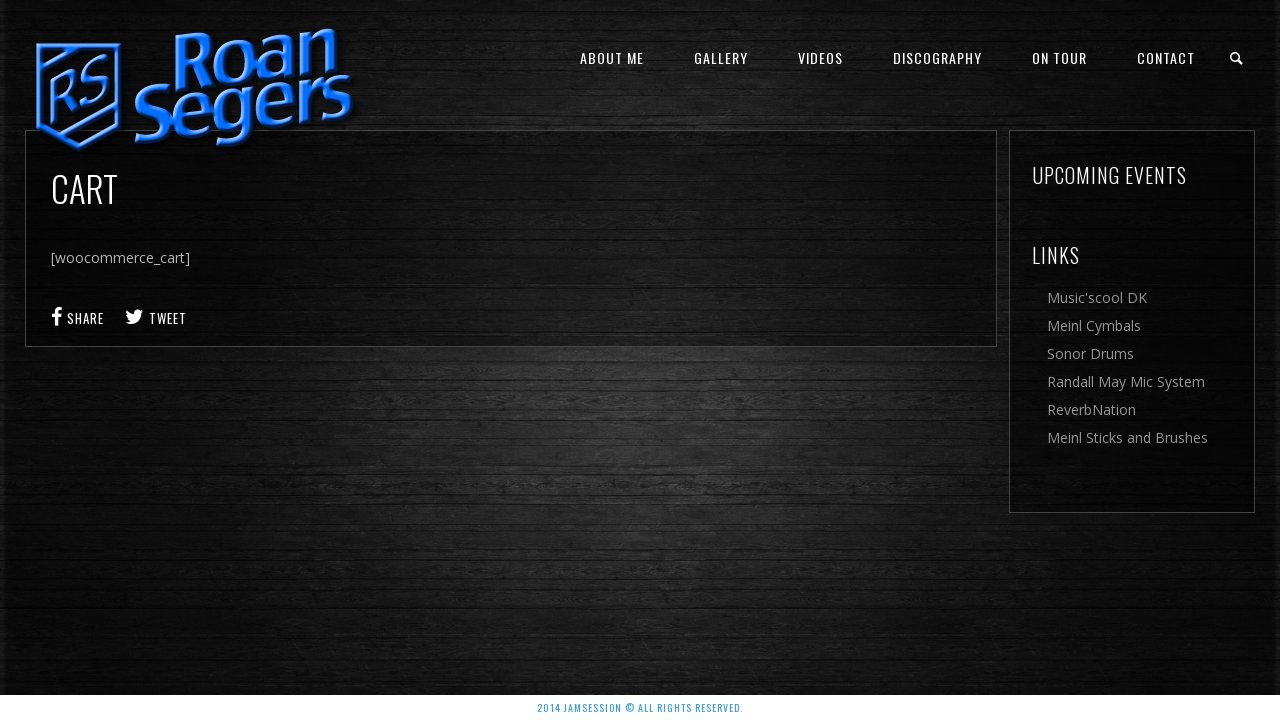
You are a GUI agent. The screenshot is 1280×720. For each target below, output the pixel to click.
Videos (820, 57)
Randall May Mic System (1126, 381)
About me (612, 57)
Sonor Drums (1090, 353)
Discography (937, 57)
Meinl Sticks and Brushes (1127, 437)
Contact (1166, 57)
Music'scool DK (1097, 297)
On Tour (1059, 57)
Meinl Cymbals (1094, 325)
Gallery (721, 57)
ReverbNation (1091, 409)
